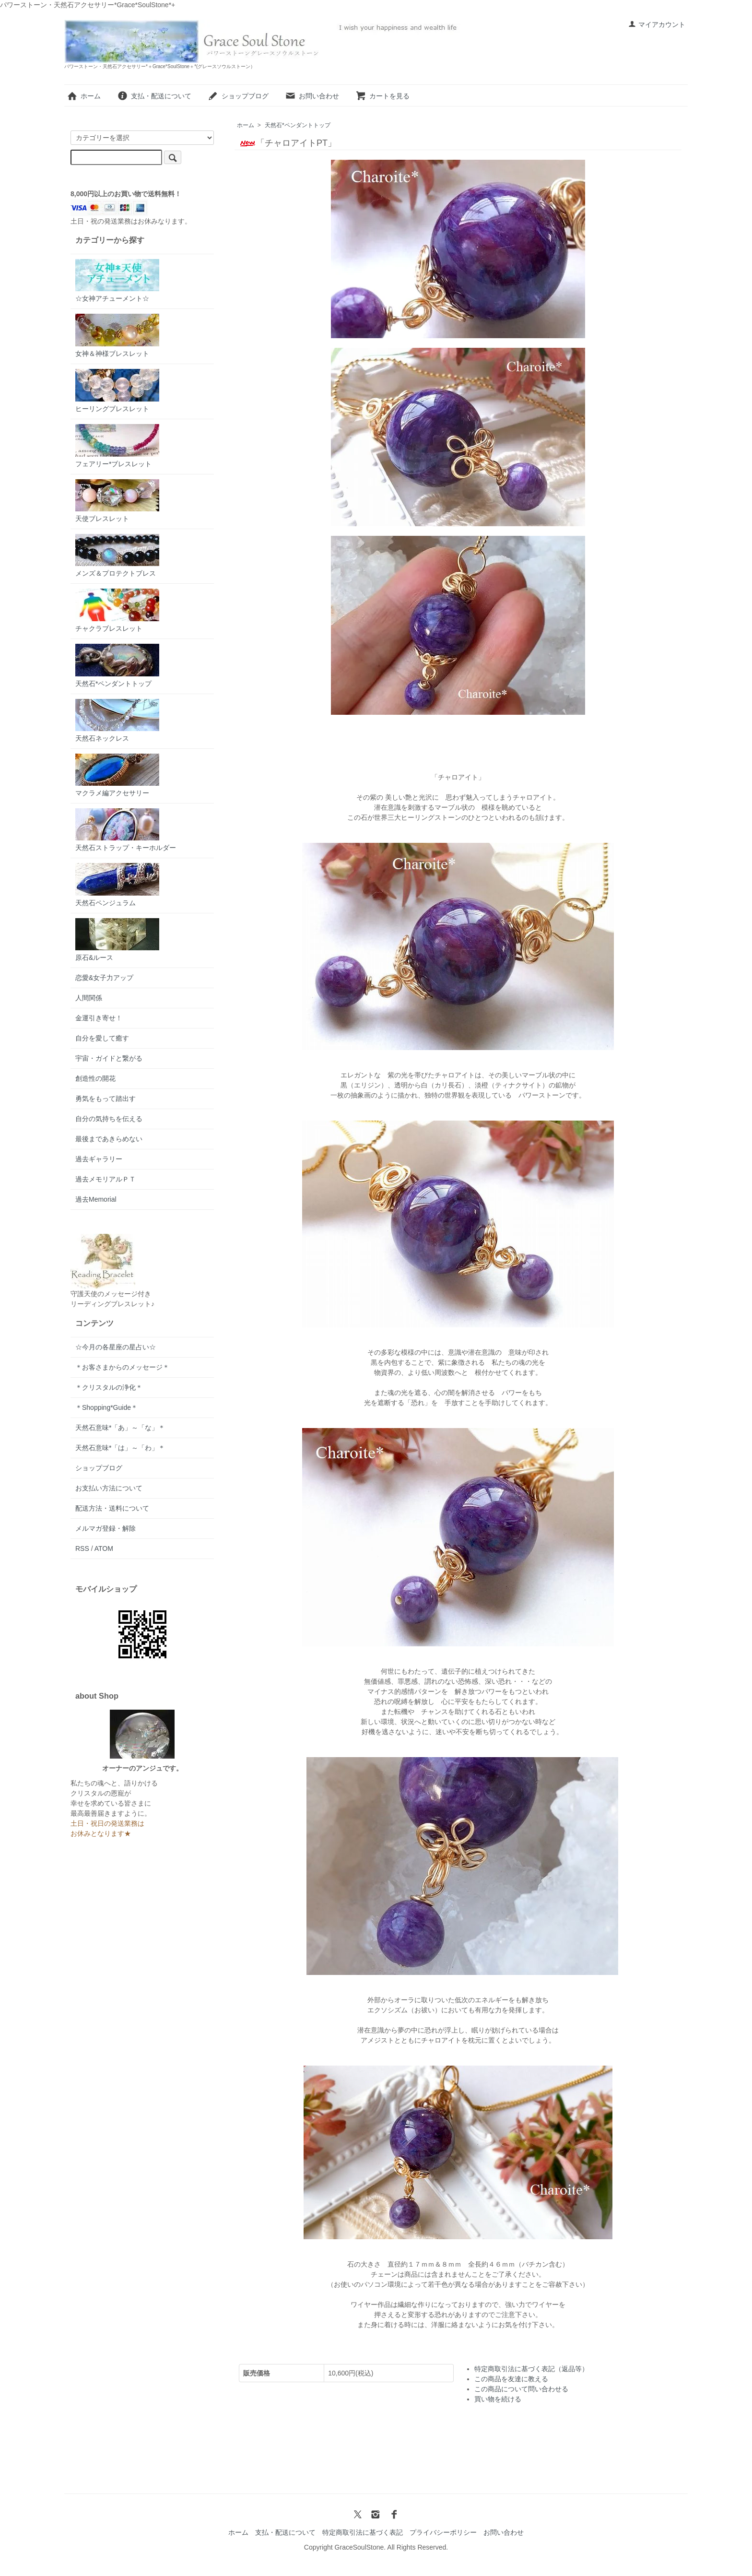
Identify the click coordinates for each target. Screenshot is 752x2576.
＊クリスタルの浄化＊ (108, 1387)
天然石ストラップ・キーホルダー (125, 829)
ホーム (84, 96)
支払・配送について (154, 96)
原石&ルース (117, 939)
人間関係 (88, 998)
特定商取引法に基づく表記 (362, 2532)
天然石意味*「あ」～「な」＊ (120, 1427)
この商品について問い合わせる (521, 2389)
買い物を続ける (497, 2399)
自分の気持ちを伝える (108, 1119)
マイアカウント (656, 24)
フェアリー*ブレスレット (117, 446)
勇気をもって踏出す (105, 1098)
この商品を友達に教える (511, 2379)
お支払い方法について (108, 1488)
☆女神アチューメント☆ (117, 280)
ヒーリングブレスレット (117, 391)
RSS (82, 1548)
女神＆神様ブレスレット (117, 335)
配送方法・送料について (112, 1508)
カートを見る (382, 96)
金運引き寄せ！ (98, 1018)
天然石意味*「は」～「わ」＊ (120, 1448)
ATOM (103, 1548)
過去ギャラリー (98, 1159)
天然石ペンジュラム (117, 885)
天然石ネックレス (117, 720)
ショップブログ (238, 96)
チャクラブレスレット (117, 610)
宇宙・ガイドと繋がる (108, 1058)
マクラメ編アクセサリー (117, 775)
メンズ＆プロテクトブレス (117, 555)
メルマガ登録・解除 (105, 1528)
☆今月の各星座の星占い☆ (115, 1347)
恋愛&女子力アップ (104, 977)
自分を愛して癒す (102, 1038)
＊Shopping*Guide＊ (106, 1407)
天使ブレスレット (117, 500)
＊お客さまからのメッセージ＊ (122, 1367)
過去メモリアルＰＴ (105, 1179)
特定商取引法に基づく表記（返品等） (531, 2369)
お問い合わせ (312, 96)
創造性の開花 (95, 1078)
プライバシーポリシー (443, 2532)
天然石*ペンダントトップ (297, 125)
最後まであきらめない (108, 1139)
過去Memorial (96, 1199)
